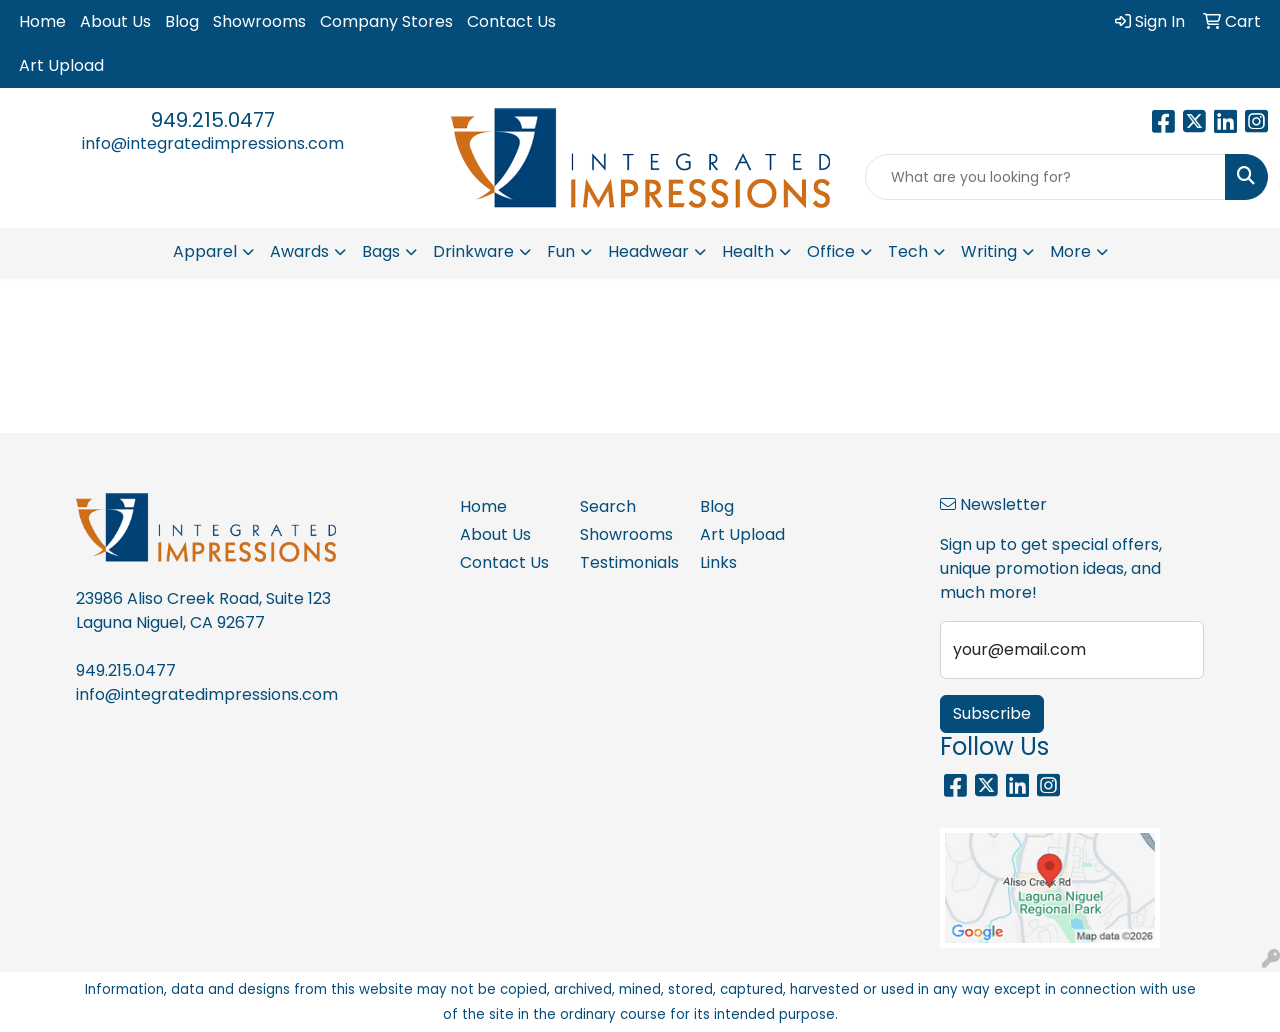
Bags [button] (381, 251)
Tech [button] (908, 251)
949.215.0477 (213, 120)
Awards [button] (299, 251)
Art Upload (61, 65)
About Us (115, 21)
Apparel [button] (205, 251)
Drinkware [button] (473, 251)
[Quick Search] (1045, 177)
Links (718, 562)
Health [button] (748, 251)
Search (608, 506)
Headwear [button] (648, 251)
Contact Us (511, 21)
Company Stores (386, 21)
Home (42, 21)
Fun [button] (561, 251)
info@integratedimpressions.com (213, 143)
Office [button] (831, 251)
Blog (182, 21)
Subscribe (992, 713)
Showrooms (259, 21)
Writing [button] (989, 251)
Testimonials (628, 562)
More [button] (1070, 251)
